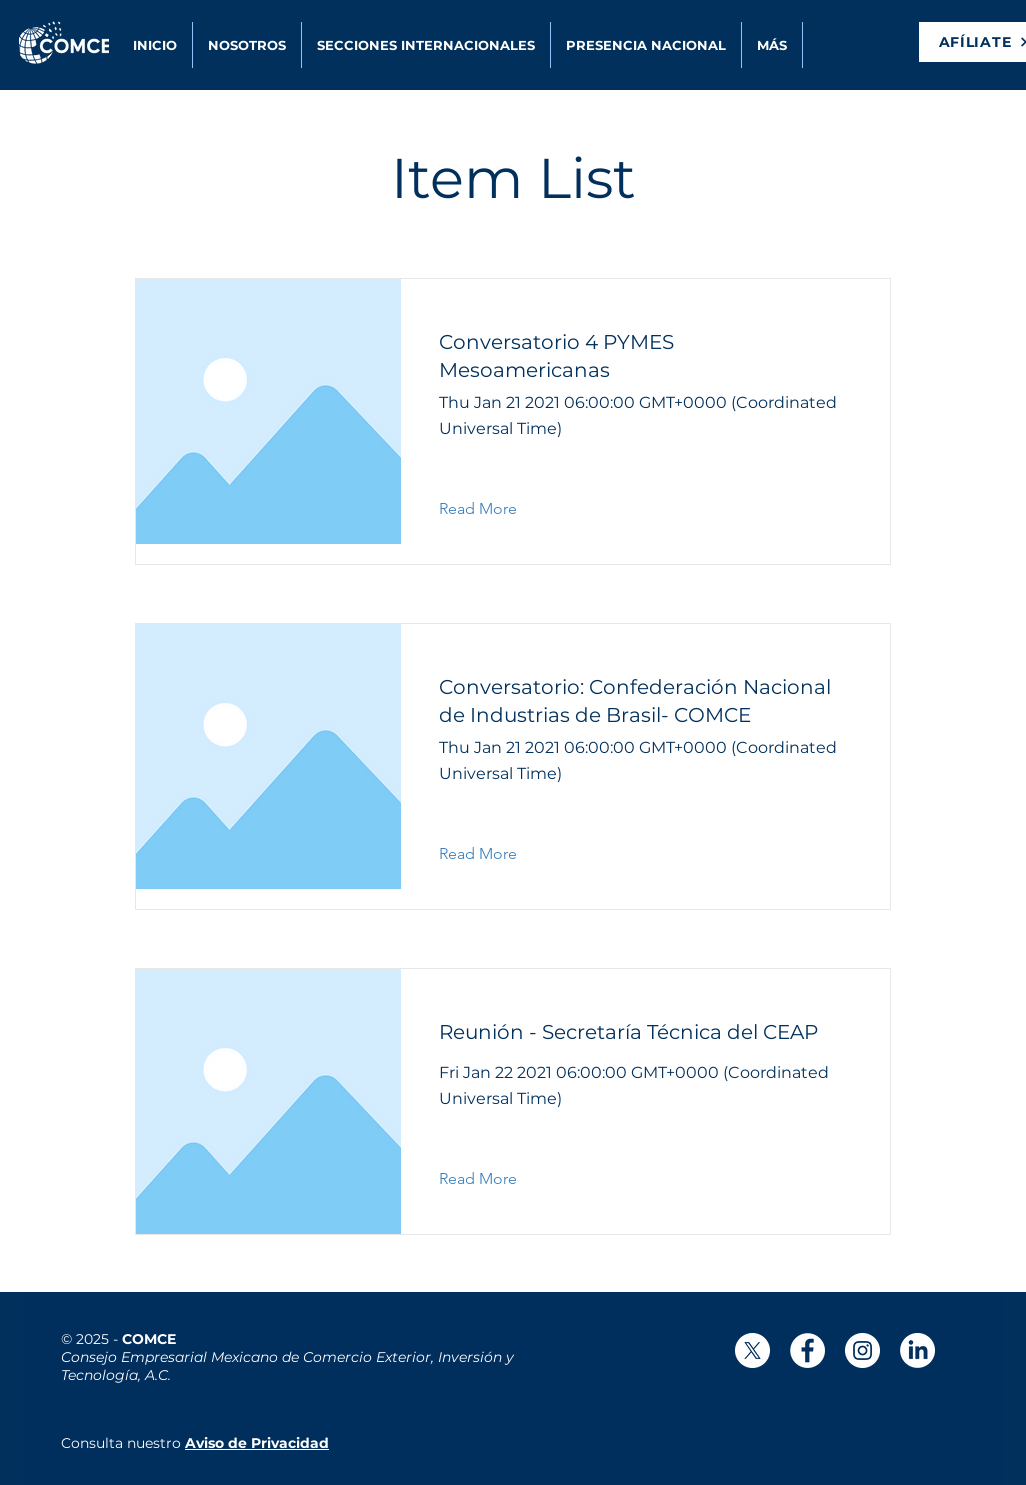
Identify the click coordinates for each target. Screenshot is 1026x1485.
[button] (772, 45)
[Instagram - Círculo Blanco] (862, 1350)
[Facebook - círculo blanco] (807, 1350)
